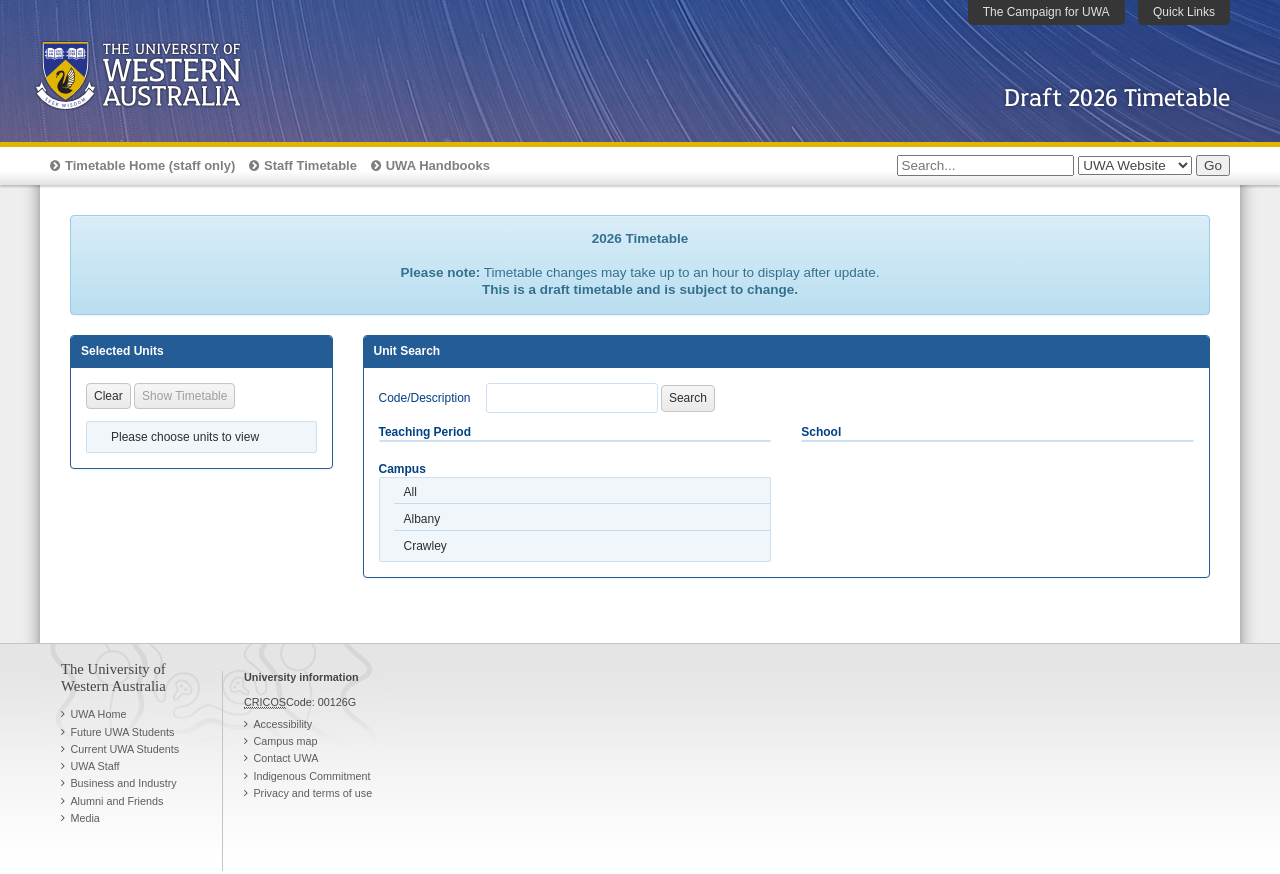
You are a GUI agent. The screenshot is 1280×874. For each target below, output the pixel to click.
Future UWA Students (122, 732)
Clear (108, 396)
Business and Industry (123, 783)
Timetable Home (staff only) (150, 165)
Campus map (285, 741)
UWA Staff (94, 766)
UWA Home (98, 714)
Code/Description (425, 398)
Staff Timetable (310, 165)
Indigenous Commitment (311, 776)
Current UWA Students (124, 749)
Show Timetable (184, 396)
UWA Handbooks (438, 165)
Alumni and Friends (116, 801)
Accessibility (282, 724)
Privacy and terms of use (312, 793)
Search (688, 398)
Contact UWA (285, 758)
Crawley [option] (425, 546)
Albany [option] (422, 519)
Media (84, 818)
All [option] (410, 492)
